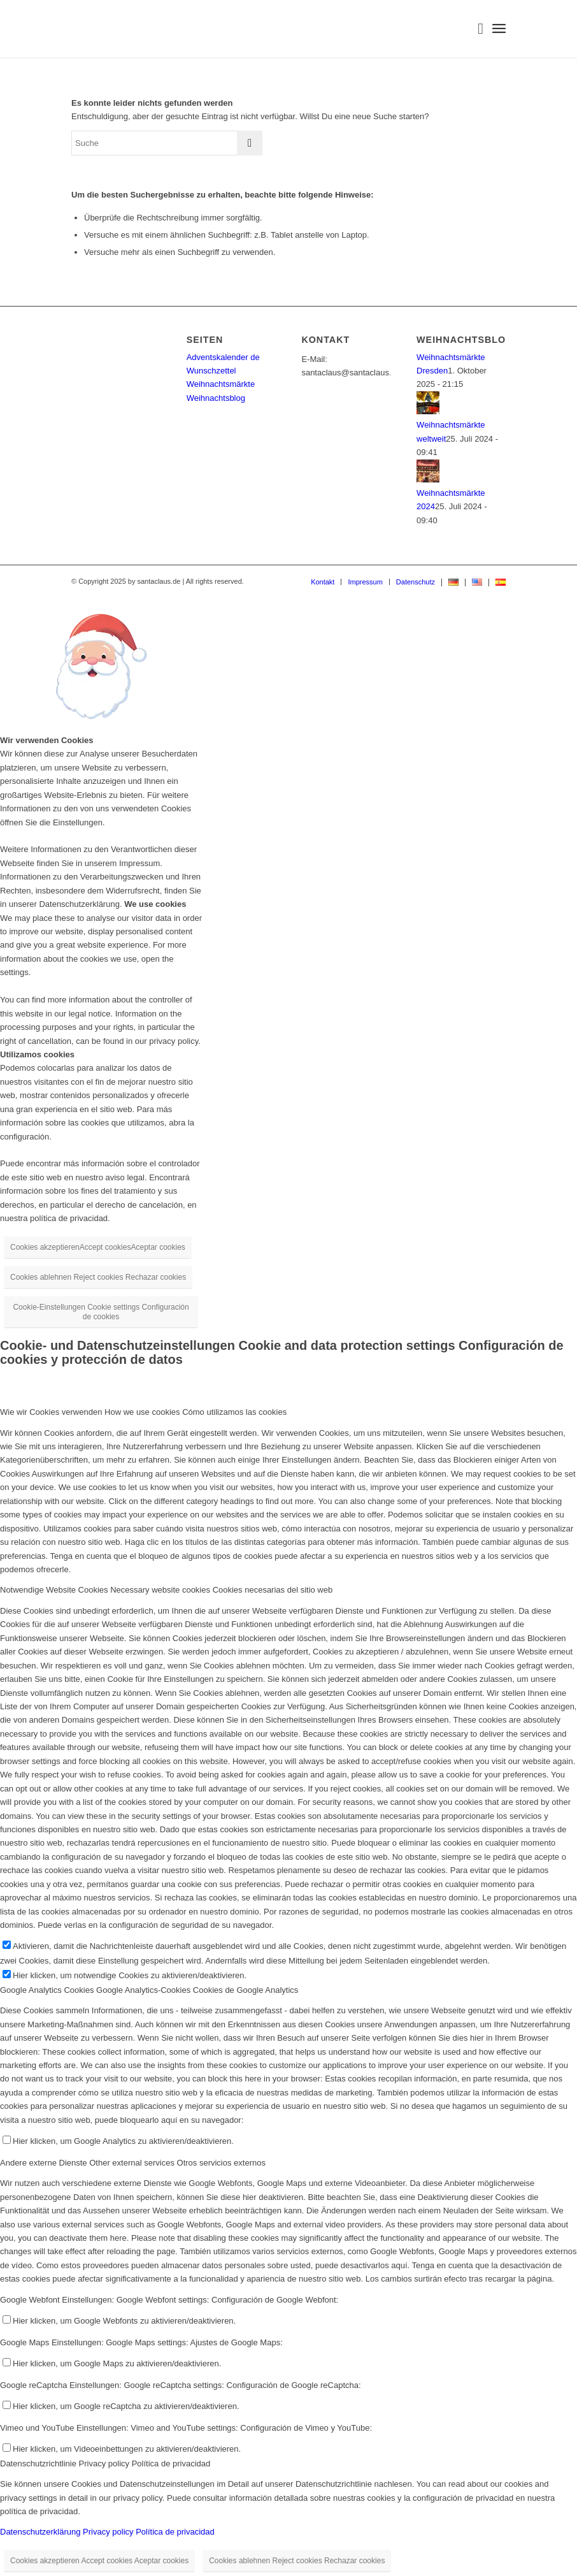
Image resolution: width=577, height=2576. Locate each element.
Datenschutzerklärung (40, 2531)
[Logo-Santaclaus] (143, 28)
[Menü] (499, 28)
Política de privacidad (175, 2531)
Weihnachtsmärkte (221, 384)
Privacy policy (108, 2531)
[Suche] (474, 28)
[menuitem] (474, 28)
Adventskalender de (223, 357)
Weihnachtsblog (216, 398)
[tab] (288, 1412)
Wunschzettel (211, 370)
